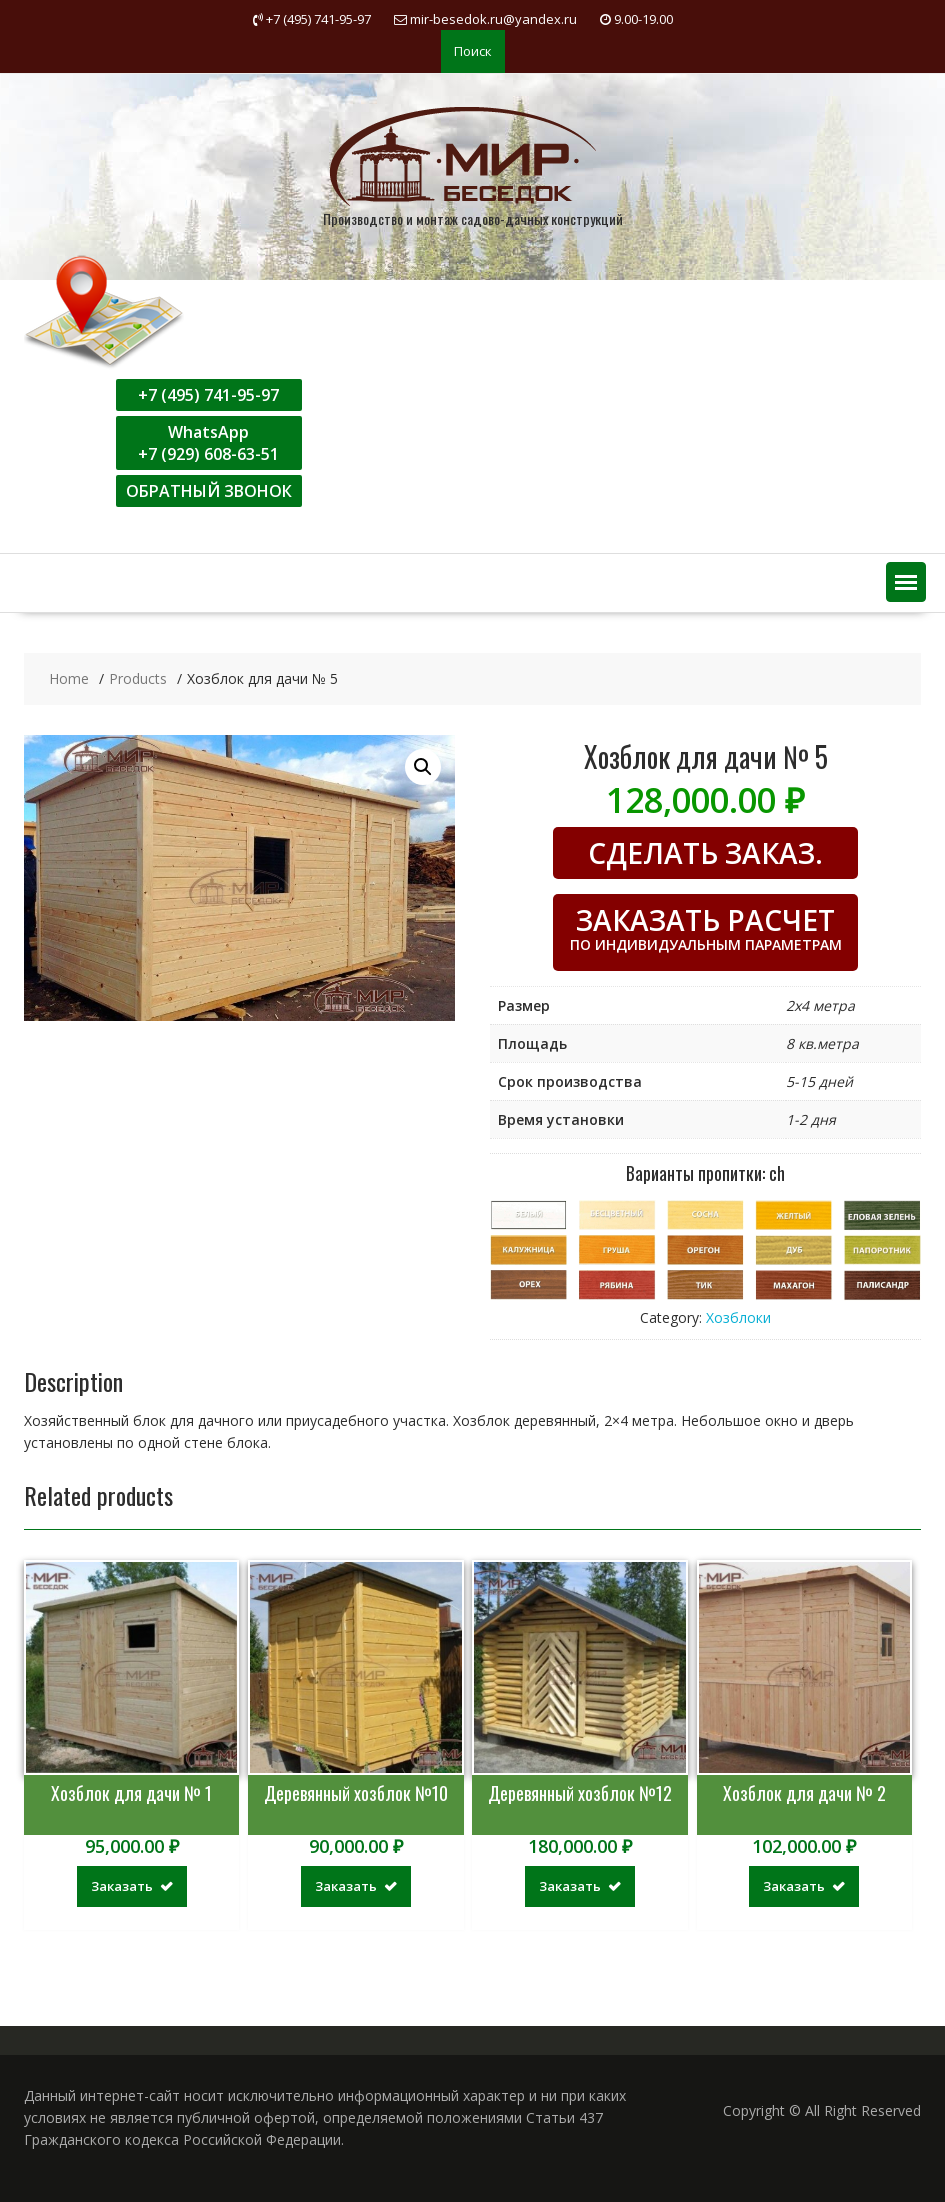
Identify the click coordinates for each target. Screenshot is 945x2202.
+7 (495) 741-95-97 (208, 395)
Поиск (473, 51)
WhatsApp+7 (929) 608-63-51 (208, 443)
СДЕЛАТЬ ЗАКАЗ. (705, 853)
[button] (906, 582)
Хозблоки (738, 1317)
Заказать (122, 1886)
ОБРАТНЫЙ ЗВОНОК (209, 491)
